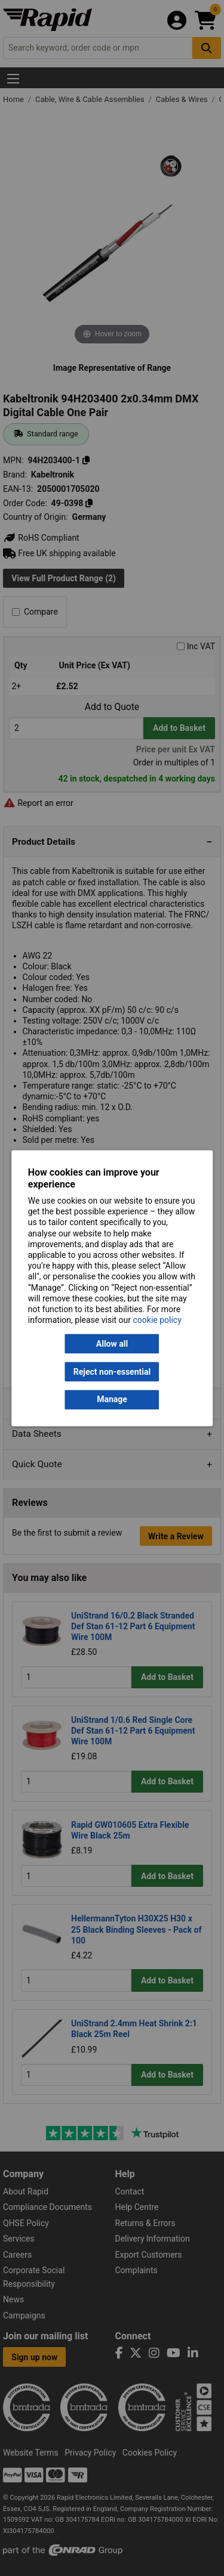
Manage (112, 1400)
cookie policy (157, 1320)
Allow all (112, 1344)
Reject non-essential (112, 1372)
